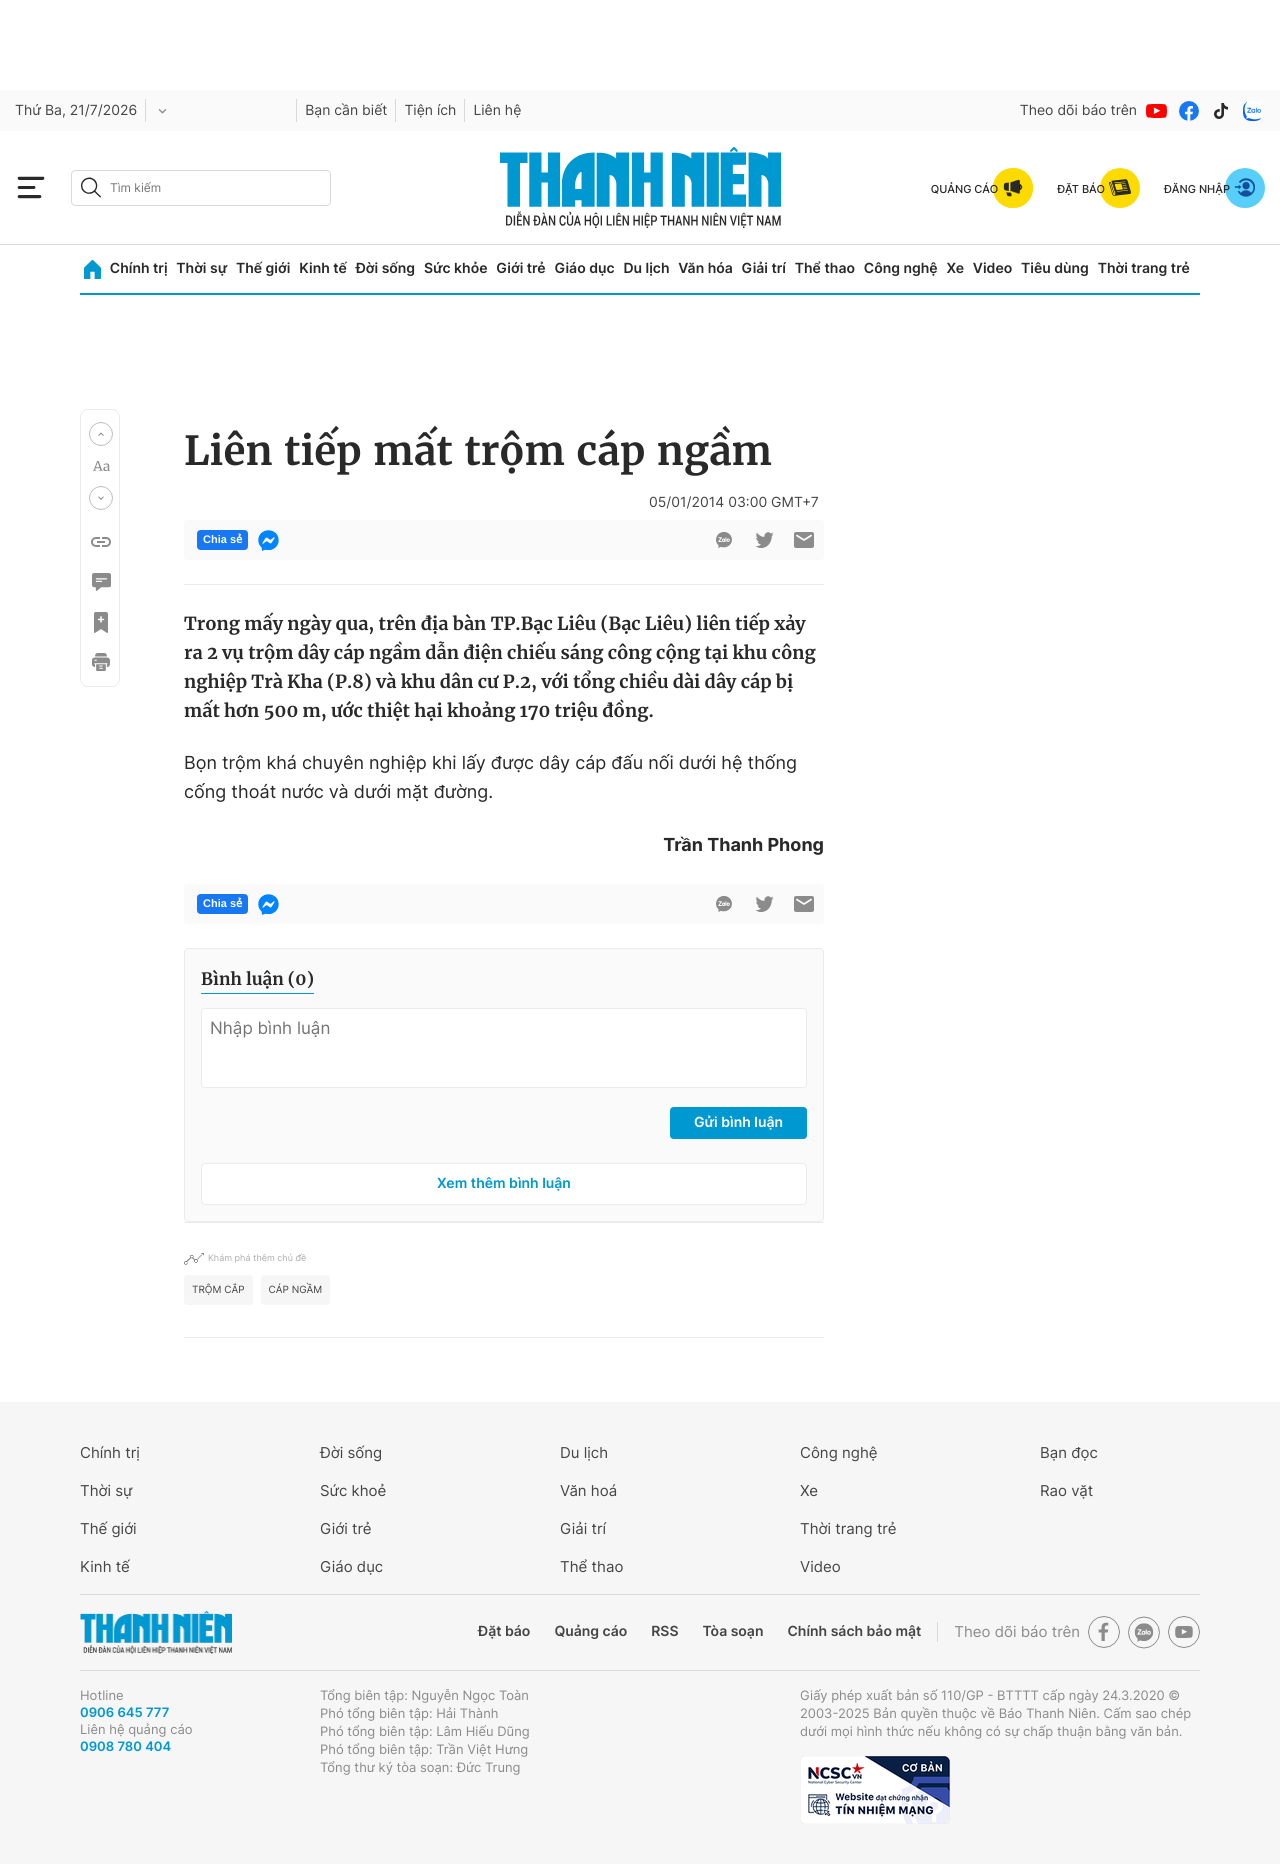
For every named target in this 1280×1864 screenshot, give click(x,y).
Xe (955, 268)
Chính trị (139, 268)
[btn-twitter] (764, 540)
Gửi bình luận (738, 1122)
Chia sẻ (222, 540)
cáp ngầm (296, 1290)
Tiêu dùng (1055, 268)
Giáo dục (584, 268)
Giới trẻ (520, 268)
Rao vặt (1066, 1490)
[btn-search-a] (91, 187)
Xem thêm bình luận (504, 1183)
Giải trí (764, 268)
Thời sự (201, 268)
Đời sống (385, 268)
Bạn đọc (1069, 1452)
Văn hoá (588, 1490)
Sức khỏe (456, 268)
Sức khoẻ (353, 1490)
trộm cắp (218, 1290)
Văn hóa (705, 268)
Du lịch (646, 268)
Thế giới (263, 268)
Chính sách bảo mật (854, 1631)
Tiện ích (430, 110)
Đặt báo (504, 1631)
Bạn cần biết (346, 110)
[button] (101, 434)
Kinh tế (323, 268)
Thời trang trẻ (1144, 268)
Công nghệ (901, 268)
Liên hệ (497, 110)
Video (992, 268)
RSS (664, 1631)
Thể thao (825, 268)
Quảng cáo (590, 1631)
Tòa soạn (733, 1631)
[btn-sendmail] (804, 540)
